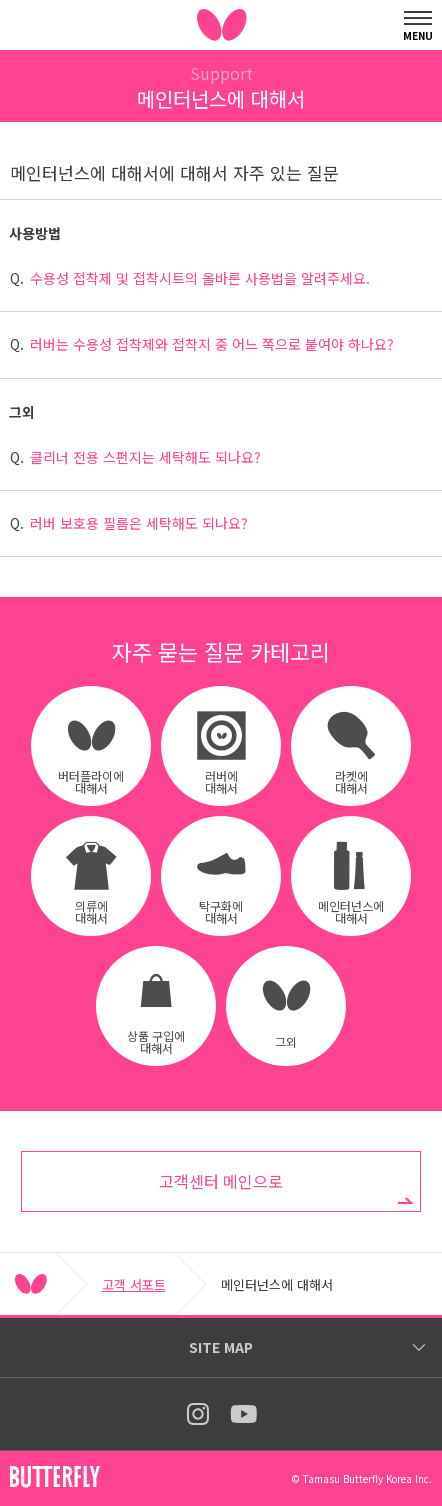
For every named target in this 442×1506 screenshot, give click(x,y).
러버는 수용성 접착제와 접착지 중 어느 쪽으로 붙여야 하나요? (212, 344)
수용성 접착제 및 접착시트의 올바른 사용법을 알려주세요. (200, 278)
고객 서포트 (134, 1284)
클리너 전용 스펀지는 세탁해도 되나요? (145, 457)
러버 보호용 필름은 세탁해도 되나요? (139, 523)
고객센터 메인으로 (221, 1181)
